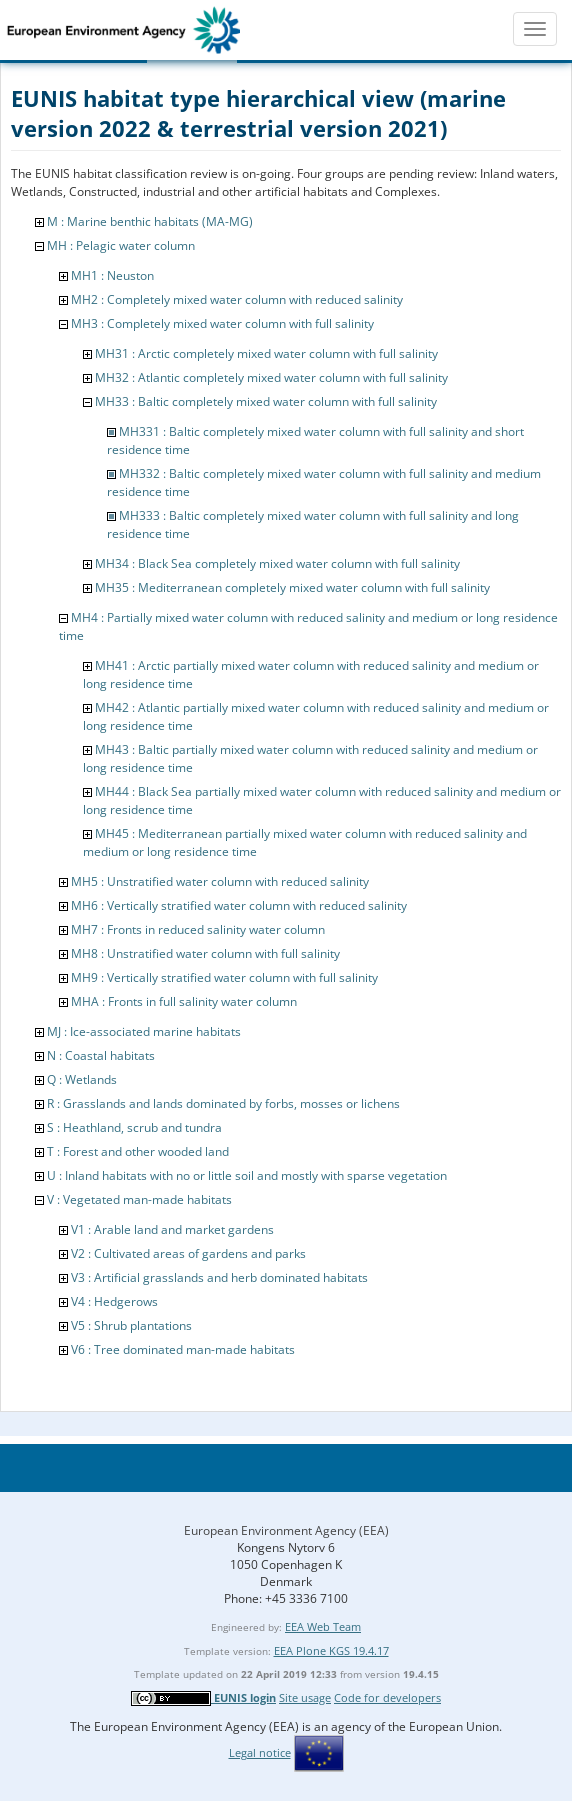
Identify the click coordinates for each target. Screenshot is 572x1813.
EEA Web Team (323, 1626)
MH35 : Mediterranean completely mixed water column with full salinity (292, 587)
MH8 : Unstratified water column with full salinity (205, 953)
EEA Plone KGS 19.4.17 (331, 1650)
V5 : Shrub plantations (131, 1325)
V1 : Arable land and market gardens (172, 1229)
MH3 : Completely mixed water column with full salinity (222, 323)
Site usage (305, 1697)
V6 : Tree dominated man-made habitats (183, 1349)
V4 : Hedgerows (114, 1301)
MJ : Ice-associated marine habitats (144, 1031)
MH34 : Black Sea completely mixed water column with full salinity (277, 563)
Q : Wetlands (82, 1079)
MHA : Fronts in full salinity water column (184, 1001)
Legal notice (260, 1752)
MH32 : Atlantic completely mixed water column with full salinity (271, 377)
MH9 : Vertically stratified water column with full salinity (224, 977)
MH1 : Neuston (112, 275)
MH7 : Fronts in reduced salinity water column (198, 929)
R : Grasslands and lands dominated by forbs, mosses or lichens (223, 1103)
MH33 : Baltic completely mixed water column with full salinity (266, 401)
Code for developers (387, 1697)
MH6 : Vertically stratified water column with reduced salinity (239, 905)
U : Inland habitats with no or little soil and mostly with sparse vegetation (247, 1175)
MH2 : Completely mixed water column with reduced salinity (237, 299)
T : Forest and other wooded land (138, 1151)
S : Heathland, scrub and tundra (134, 1127)
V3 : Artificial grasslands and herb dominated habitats (219, 1277)
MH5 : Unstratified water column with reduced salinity (220, 881)
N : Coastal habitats (101, 1055)
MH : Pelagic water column (121, 245)
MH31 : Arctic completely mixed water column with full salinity (266, 353)
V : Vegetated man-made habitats (139, 1199)
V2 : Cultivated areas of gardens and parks (188, 1253)
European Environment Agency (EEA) (286, 1530)
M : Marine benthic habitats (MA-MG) (150, 221)
